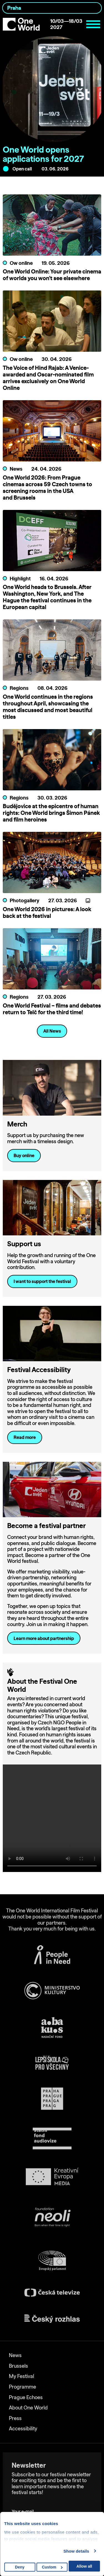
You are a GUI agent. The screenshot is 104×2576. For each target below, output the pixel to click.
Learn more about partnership (44, 1638)
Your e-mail (24, 2503)
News (15, 2355)
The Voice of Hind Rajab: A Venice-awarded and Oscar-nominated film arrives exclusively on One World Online (48, 378)
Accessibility (23, 2428)
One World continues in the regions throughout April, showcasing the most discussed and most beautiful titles (48, 706)
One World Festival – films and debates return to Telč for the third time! (52, 1008)
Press (15, 2418)
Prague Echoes (26, 2397)
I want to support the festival (42, 1281)
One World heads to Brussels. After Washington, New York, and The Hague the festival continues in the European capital (47, 597)
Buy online (24, 1155)
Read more (25, 1437)
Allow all (84, 2566)
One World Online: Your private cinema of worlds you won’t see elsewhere (52, 274)
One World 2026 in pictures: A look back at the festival (47, 912)
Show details (76, 2551)
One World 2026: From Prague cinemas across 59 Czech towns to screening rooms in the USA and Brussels (47, 487)
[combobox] (52, 8)
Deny (19, 2567)
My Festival (21, 2376)
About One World (28, 2408)
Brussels (18, 2366)
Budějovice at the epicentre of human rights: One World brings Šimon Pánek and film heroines (51, 813)
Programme (22, 2387)
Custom (52, 2567)
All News (52, 1030)
